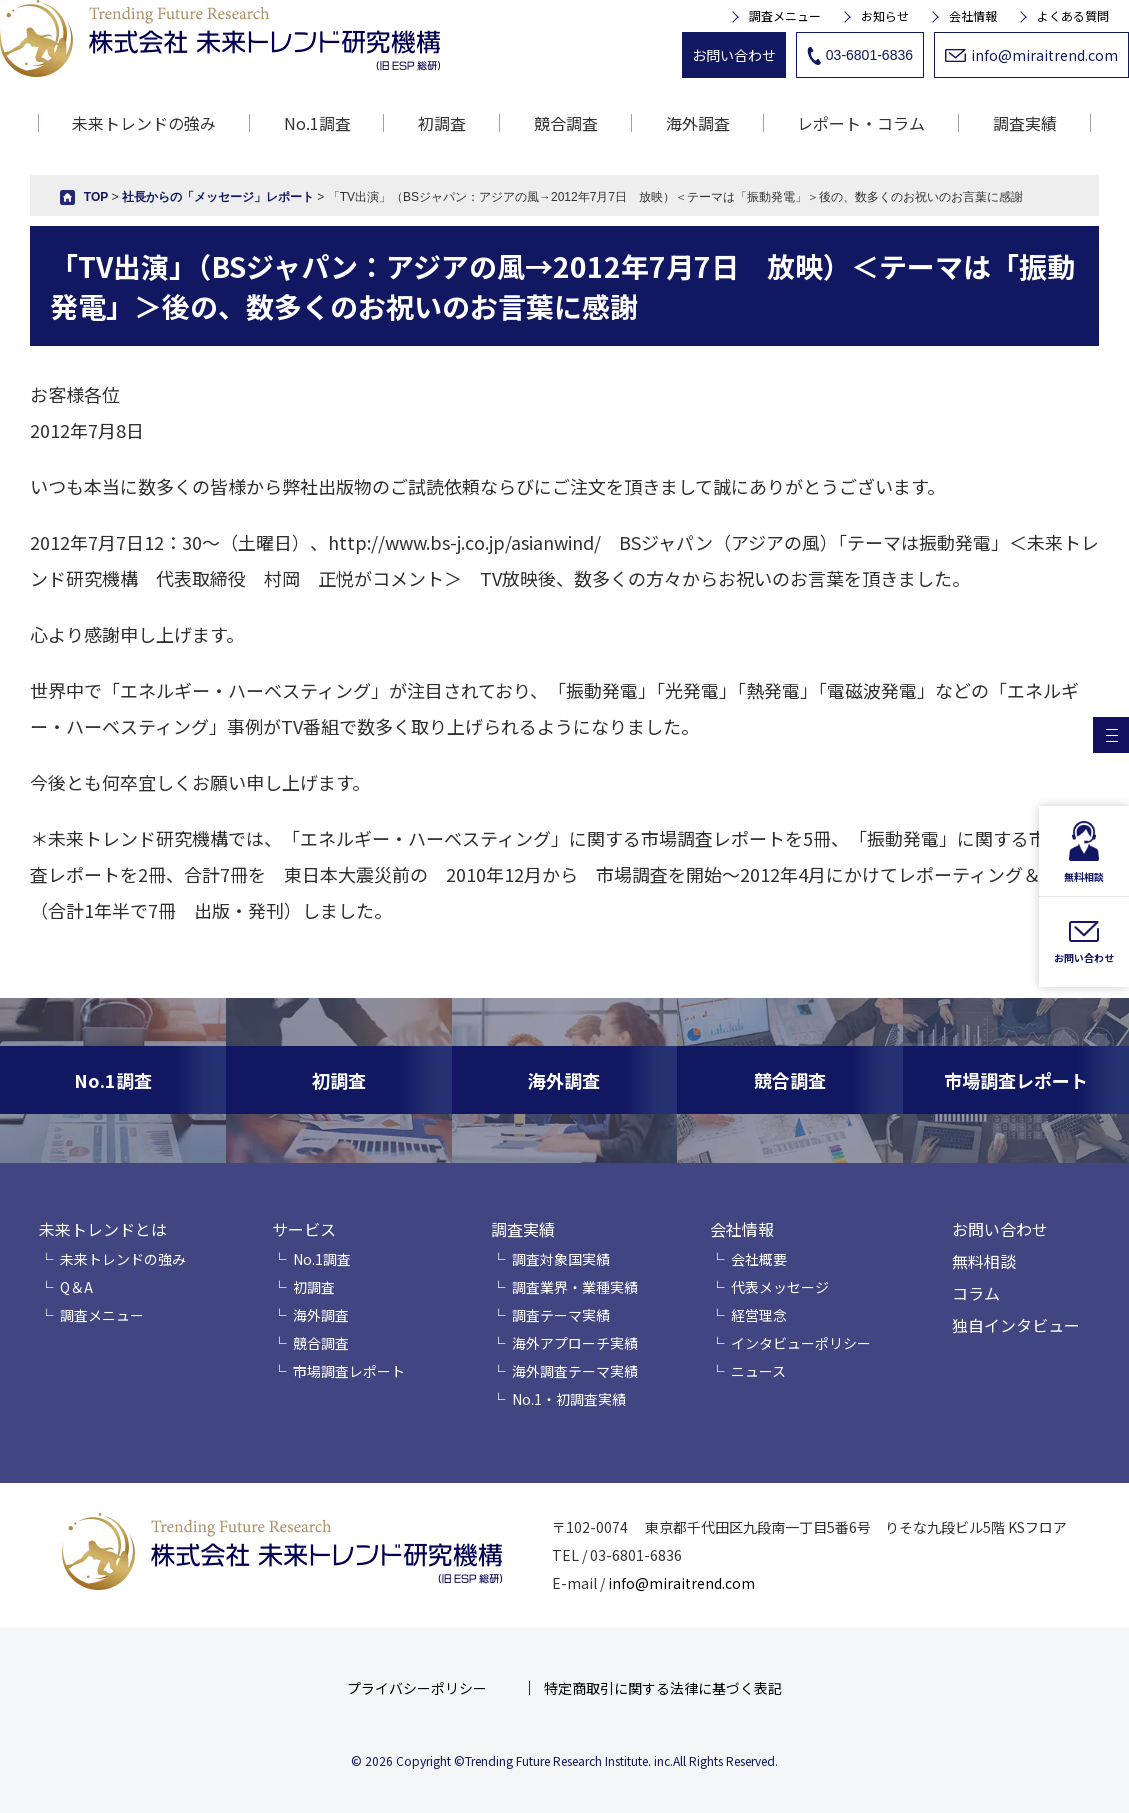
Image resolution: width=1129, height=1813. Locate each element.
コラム (976, 1293)
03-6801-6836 (860, 55)
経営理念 (759, 1315)
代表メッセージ (780, 1287)
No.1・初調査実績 (569, 1399)
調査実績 (523, 1229)
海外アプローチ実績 (575, 1343)
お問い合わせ (734, 55)
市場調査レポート (349, 1371)
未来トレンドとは (103, 1229)
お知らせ (885, 16)
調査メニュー (785, 16)
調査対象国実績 (561, 1259)
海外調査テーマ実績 (575, 1371)
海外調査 (698, 123)
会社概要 (759, 1259)
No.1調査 (317, 123)
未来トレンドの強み (144, 123)
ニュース (758, 1371)
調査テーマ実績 (561, 1315)
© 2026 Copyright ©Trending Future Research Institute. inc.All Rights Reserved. (564, 1760)
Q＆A (76, 1287)
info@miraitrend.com (1031, 55)
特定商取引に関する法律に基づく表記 (663, 1688)
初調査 (442, 123)
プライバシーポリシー (417, 1688)
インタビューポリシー (801, 1343)
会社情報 (973, 16)
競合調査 (566, 123)
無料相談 (984, 1261)
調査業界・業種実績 (575, 1287)
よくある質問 (1073, 16)
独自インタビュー (1016, 1325)
